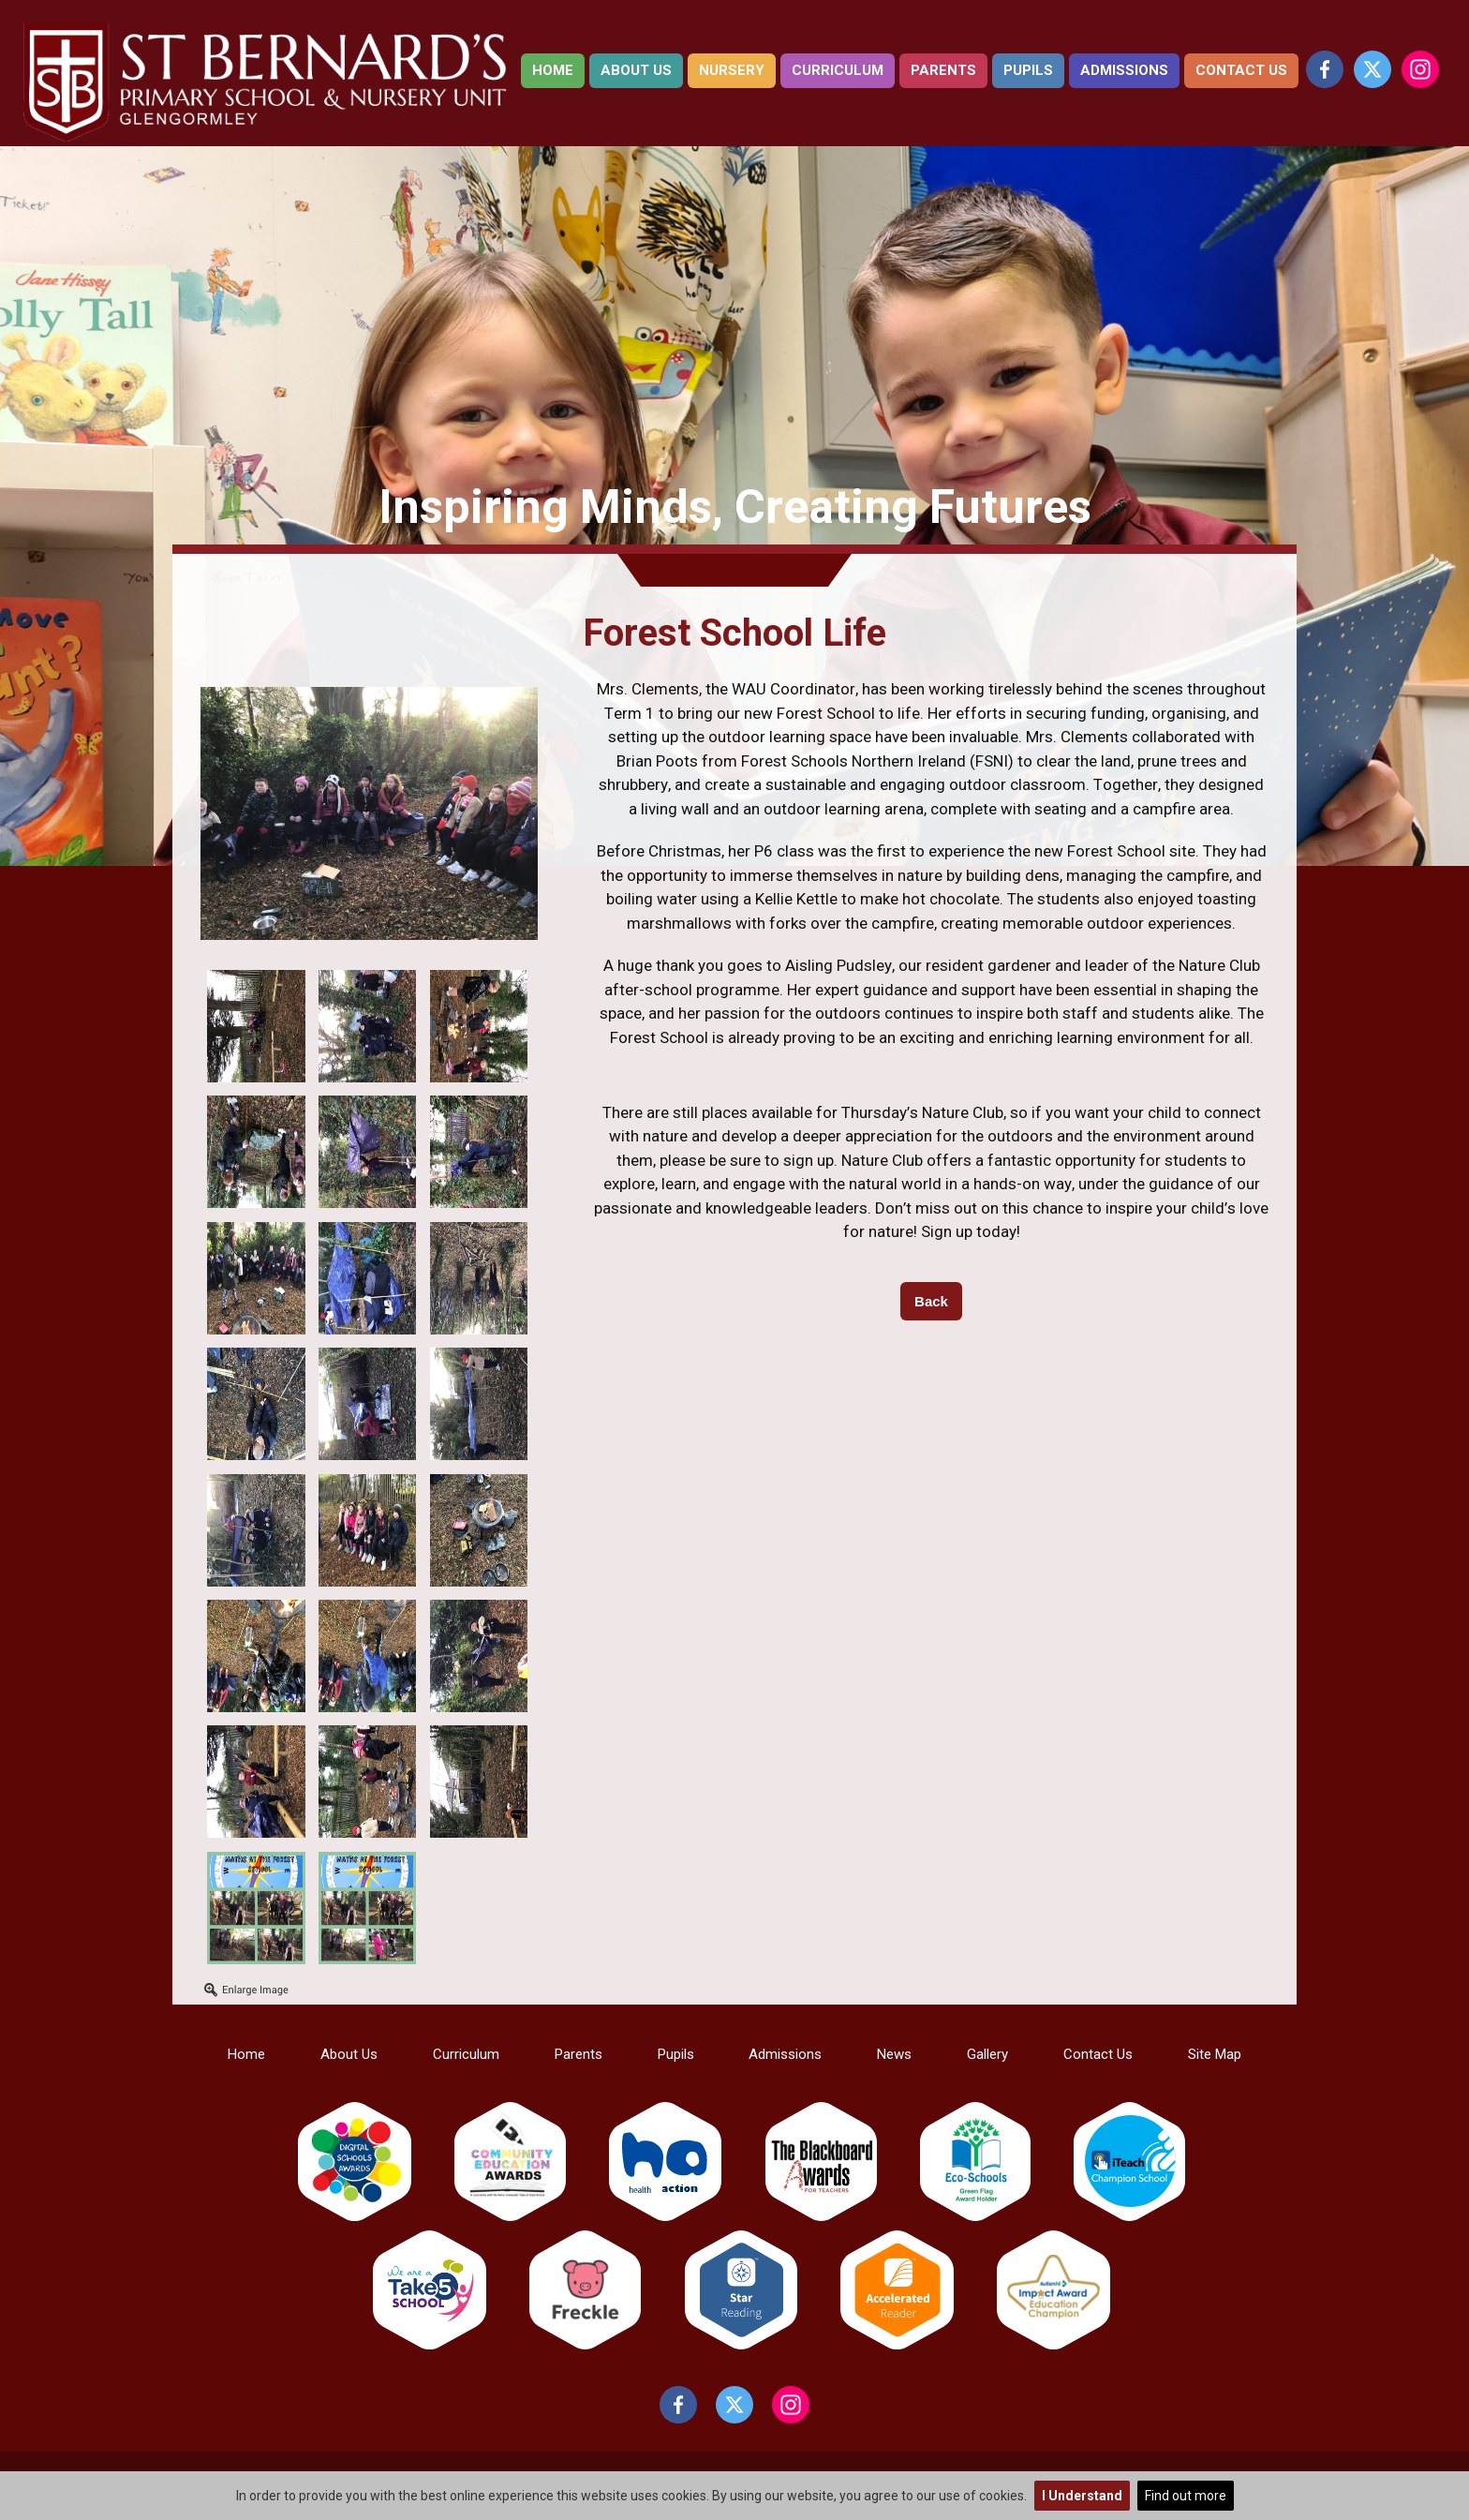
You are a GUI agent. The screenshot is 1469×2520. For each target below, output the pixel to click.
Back (931, 1301)
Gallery (987, 2054)
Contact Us (1241, 70)
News (894, 2054)
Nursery (731, 70)
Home (552, 70)
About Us (636, 70)
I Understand (1082, 2495)
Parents (943, 70)
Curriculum (837, 70)
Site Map (1214, 2054)
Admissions (1124, 70)
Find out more (1185, 2495)
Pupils (1028, 70)
